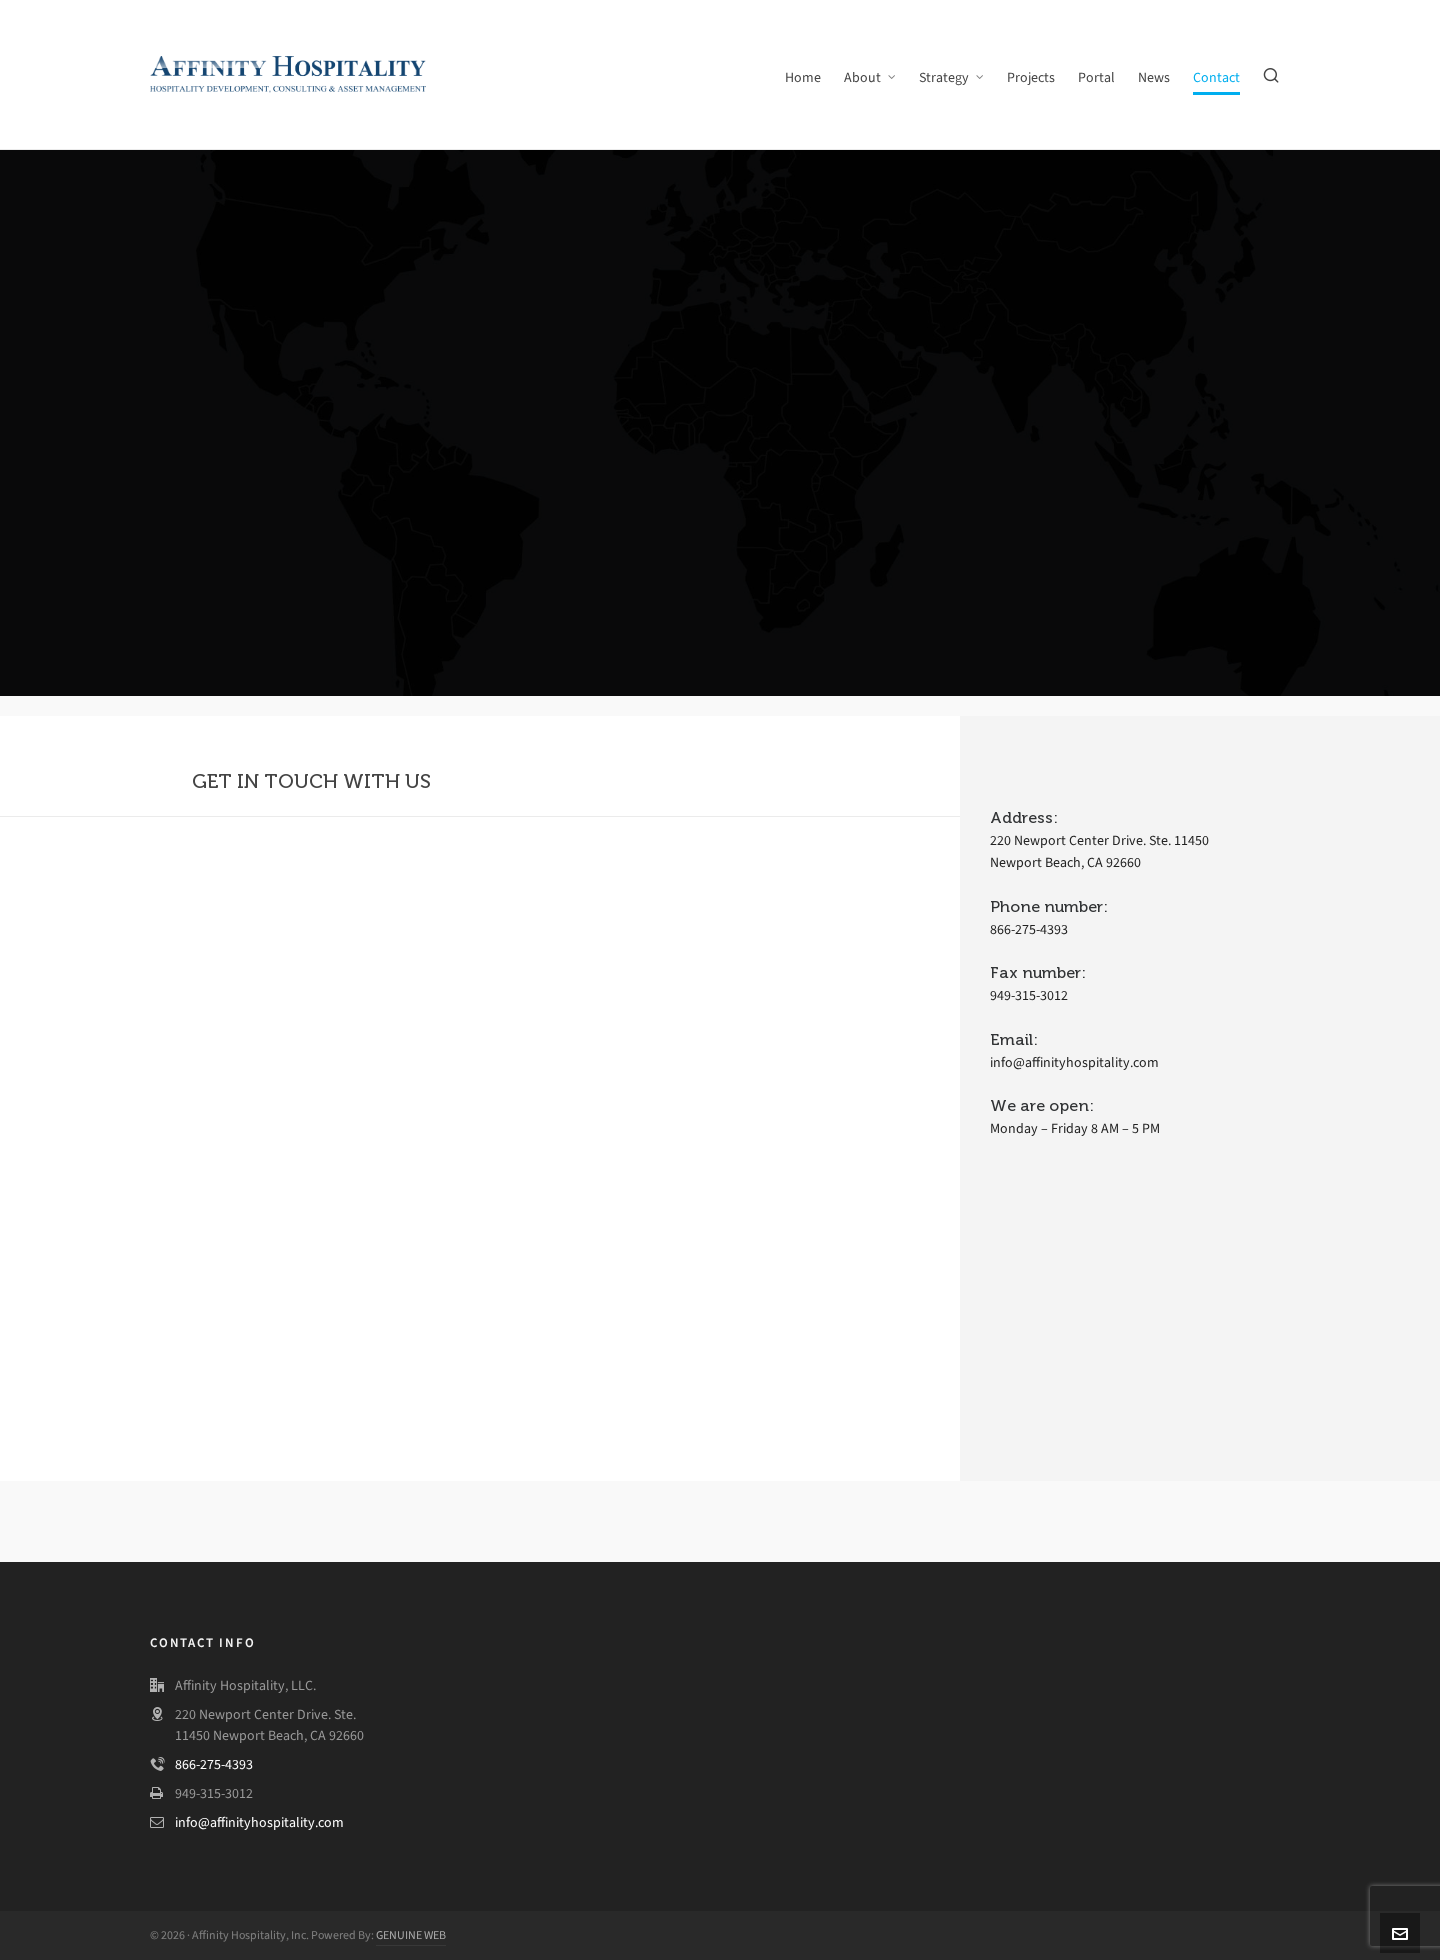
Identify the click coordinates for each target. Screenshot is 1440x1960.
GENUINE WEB (411, 1935)
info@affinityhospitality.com (259, 1822)
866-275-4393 (214, 1764)
